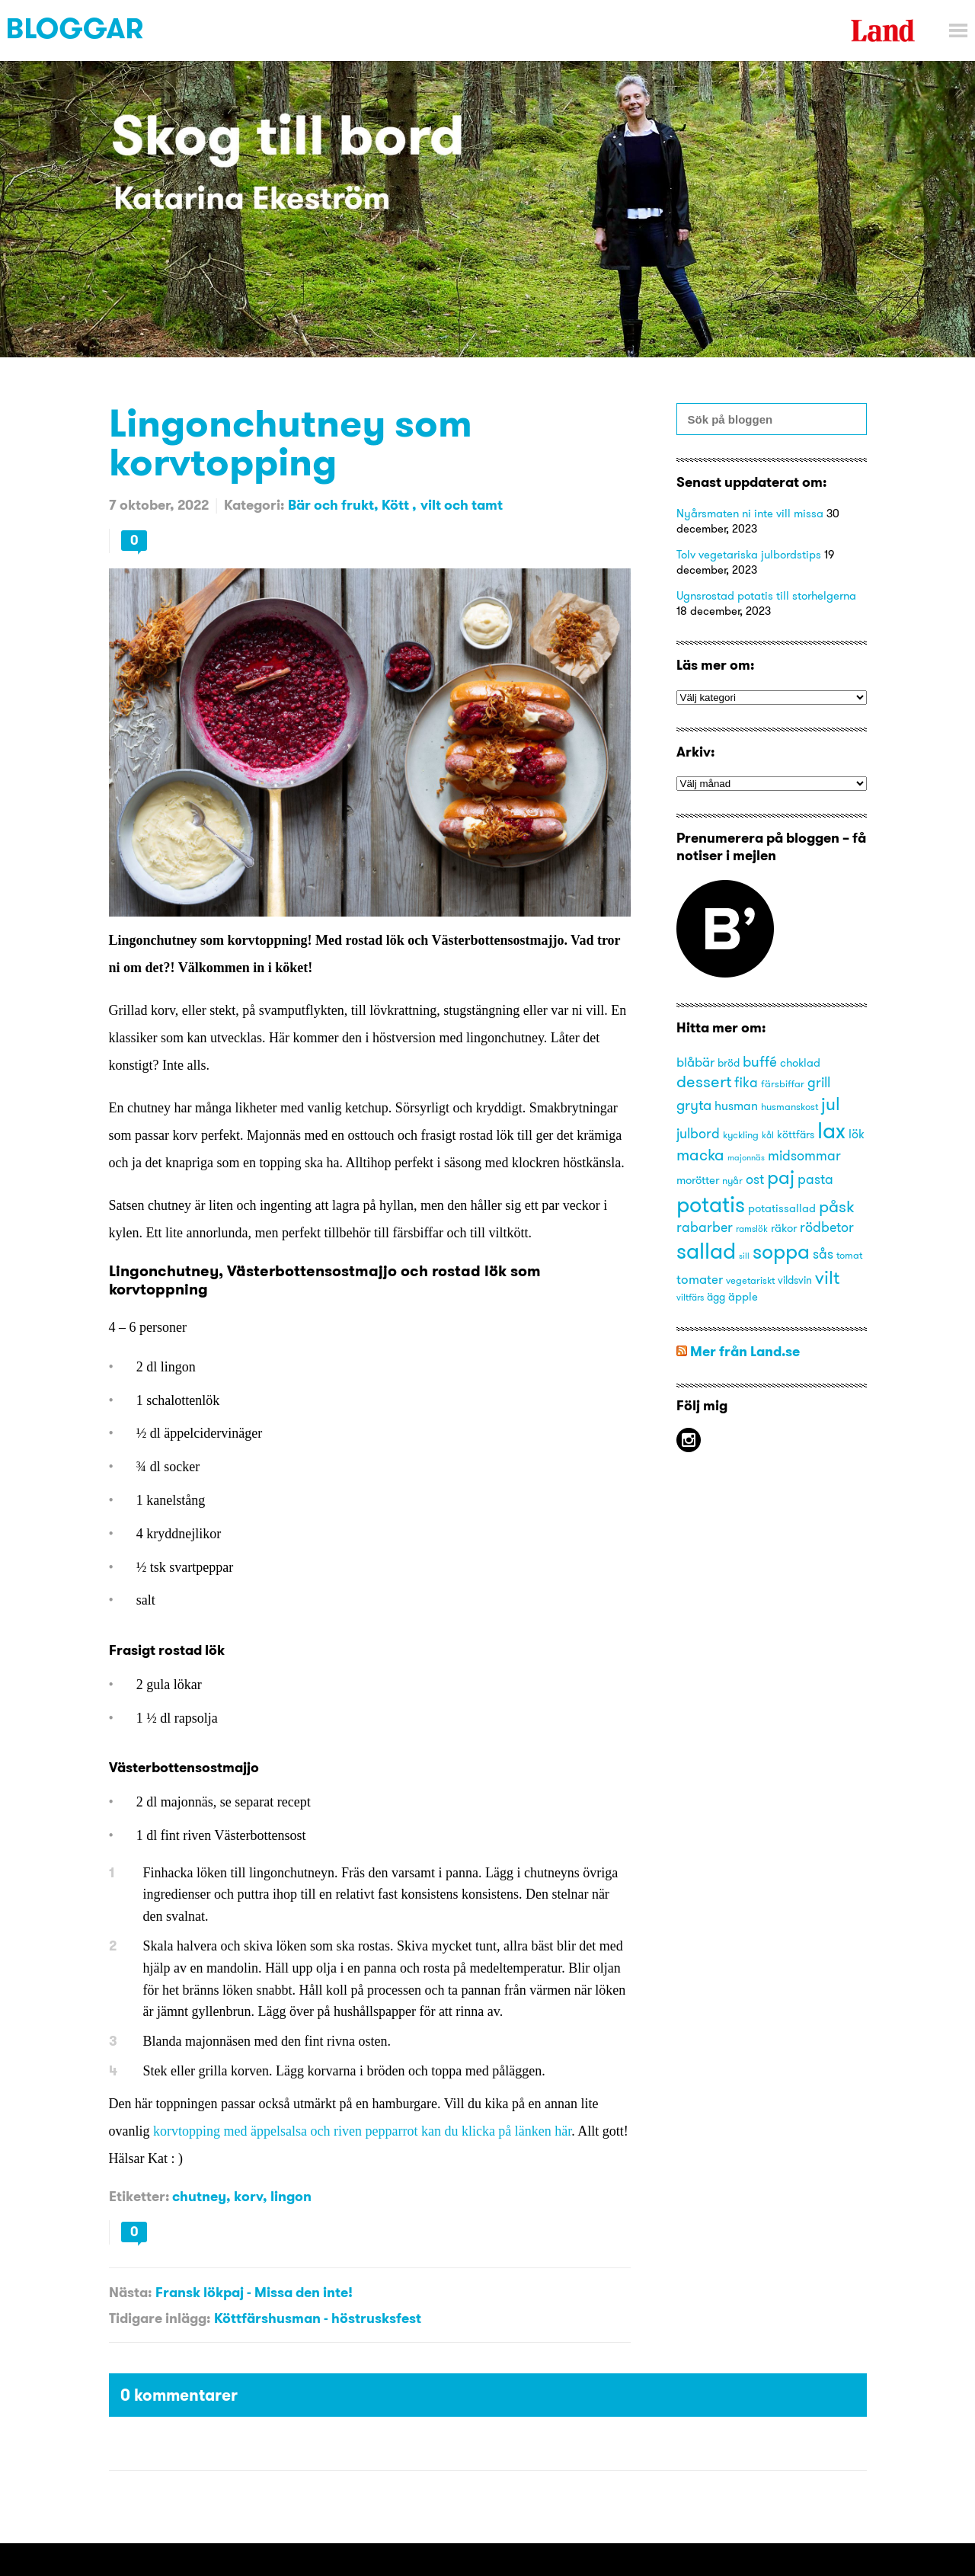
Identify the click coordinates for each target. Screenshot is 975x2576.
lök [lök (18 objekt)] (857, 1133)
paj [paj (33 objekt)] (780, 1177)
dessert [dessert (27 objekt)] (703, 1081)
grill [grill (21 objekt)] (818, 1082)
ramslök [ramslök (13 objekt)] (752, 1228)
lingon (291, 2196)
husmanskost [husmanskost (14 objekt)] (789, 1106)
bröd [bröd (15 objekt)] (729, 1063)
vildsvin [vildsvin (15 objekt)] (795, 1280)
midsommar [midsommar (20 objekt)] (804, 1155)
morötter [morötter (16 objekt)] (697, 1180)
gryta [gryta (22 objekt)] (693, 1105)
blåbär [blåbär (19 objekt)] (695, 1062)
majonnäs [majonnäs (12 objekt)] (746, 1158)
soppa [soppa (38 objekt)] (781, 1251)
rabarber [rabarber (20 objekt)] (704, 1227)
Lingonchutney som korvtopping (290, 442)
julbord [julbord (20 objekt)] (698, 1133)
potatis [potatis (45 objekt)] (710, 1204)
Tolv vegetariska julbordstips (748, 554)
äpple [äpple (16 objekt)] (743, 1297)
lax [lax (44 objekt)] (831, 1130)
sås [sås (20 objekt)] (823, 1254)
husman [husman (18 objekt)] (736, 1105)
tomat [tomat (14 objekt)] (849, 1255)
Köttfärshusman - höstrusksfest (317, 2318)
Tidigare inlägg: (159, 2318)
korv (248, 2196)
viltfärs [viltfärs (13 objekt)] (690, 1297)
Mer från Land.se (745, 1351)
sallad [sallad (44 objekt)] (706, 1250)
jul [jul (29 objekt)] (830, 1104)
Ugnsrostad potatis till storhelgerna (766, 595)
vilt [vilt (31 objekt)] (827, 1277)
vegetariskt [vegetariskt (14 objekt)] (750, 1280)
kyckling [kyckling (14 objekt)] (741, 1134)
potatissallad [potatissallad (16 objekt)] (782, 1208)
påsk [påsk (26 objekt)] (837, 1206)
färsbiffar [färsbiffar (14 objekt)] (782, 1083)
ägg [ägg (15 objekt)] (716, 1297)
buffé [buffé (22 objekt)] (760, 1061)
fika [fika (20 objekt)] (746, 1082)
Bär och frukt (331, 505)
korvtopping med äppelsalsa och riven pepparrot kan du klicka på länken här (362, 2131)
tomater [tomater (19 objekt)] (699, 1279)
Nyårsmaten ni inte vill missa (749, 513)
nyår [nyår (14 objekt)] (732, 1180)
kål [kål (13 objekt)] (768, 1135)
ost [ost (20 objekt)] (755, 1179)
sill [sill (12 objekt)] (744, 1256)
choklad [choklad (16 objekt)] (800, 1063)
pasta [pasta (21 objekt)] (815, 1179)
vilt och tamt (461, 505)
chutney (199, 2196)
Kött (397, 505)
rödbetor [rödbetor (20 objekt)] (827, 1227)
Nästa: (130, 2292)
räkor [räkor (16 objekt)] (784, 1228)
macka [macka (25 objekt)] (700, 1154)
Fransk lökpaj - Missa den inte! (254, 2292)
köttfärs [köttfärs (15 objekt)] (795, 1134)
